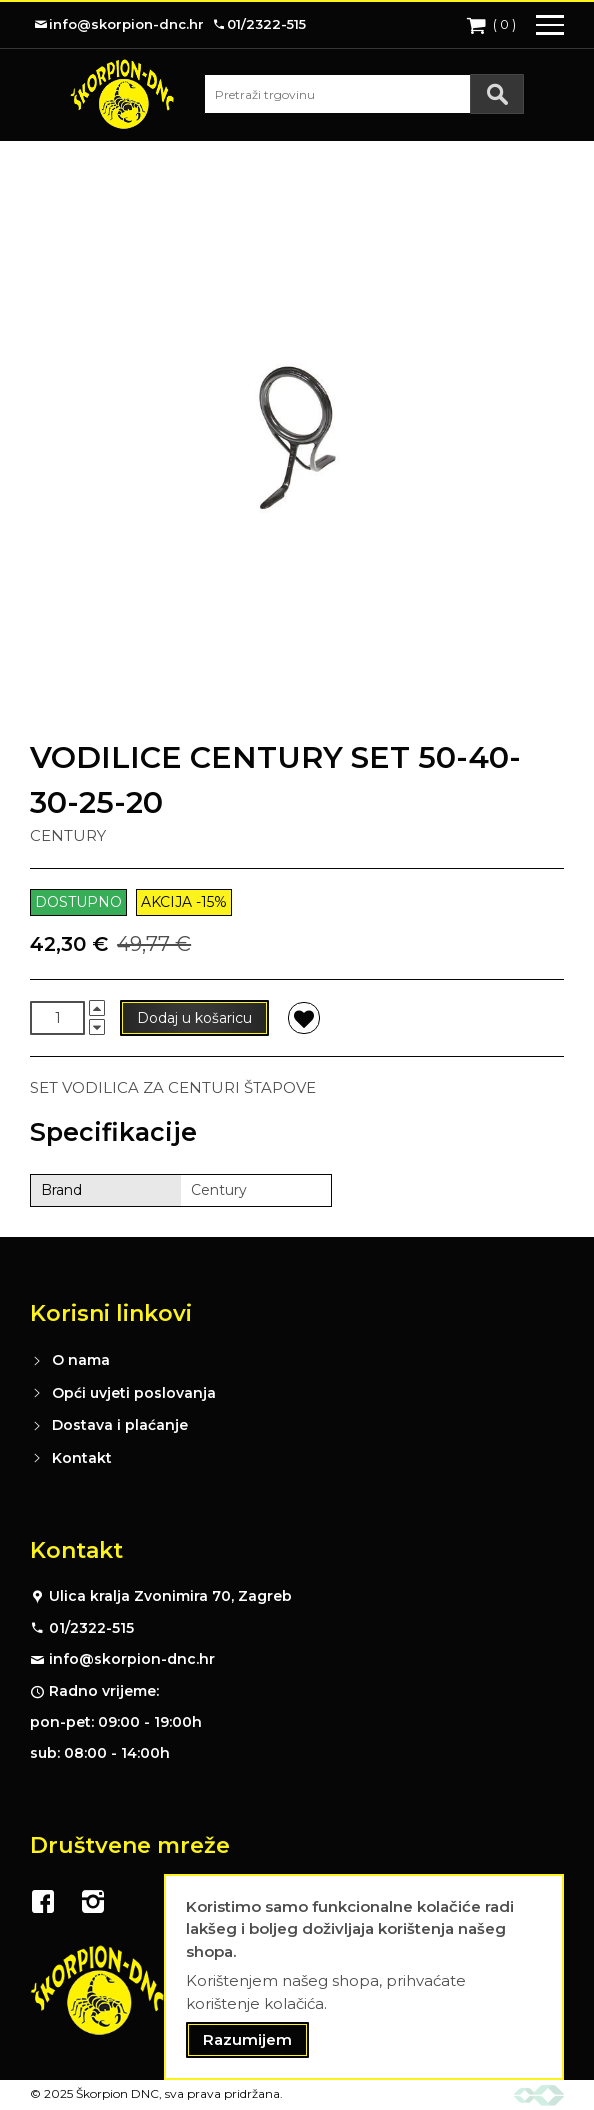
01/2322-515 (91, 1628)
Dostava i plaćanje (120, 1425)
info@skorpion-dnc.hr (132, 1659)
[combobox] (364, 94)
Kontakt (82, 1458)
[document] (364, 1977)
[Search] (497, 94)
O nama (81, 1360)
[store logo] (122, 94)
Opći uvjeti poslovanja (134, 1393)
